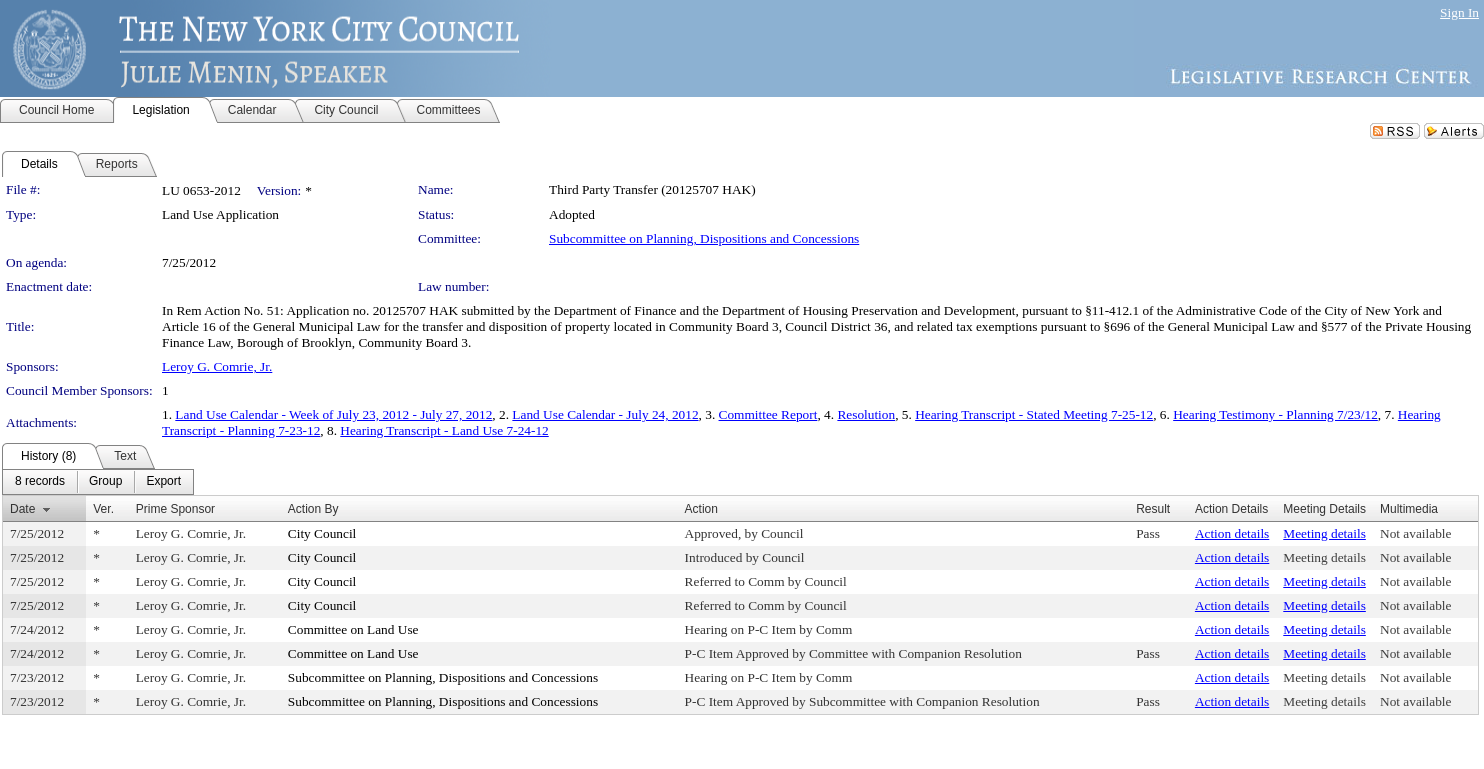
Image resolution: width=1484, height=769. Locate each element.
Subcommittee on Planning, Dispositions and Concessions (704, 238)
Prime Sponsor (175, 509)
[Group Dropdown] (105, 482)
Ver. (103, 509)
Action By (313, 509)
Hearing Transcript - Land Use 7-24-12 (444, 430)
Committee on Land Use (353, 629)
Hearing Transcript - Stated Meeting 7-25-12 (1034, 414)
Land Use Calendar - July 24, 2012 (605, 414)
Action (701, 509)
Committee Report (768, 414)
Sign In (1459, 12)
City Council (322, 533)
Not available (1415, 533)
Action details (1232, 533)
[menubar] (98, 482)
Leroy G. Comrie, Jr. (217, 366)
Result (1153, 509)
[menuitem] (40, 482)
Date (22, 509)
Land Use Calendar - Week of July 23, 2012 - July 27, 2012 (333, 414)
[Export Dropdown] (163, 482)
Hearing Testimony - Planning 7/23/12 (1275, 414)
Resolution (866, 414)
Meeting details (1324, 533)
